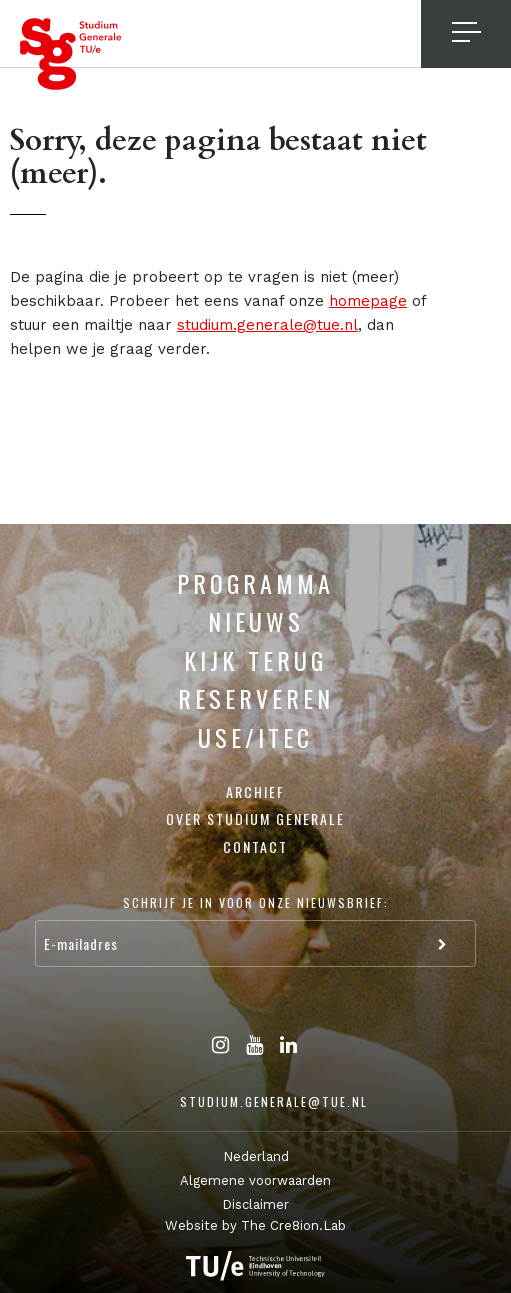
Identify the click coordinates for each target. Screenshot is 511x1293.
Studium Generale (71, 54)
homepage (368, 301)
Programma (255, 583)
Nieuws (256, 621)
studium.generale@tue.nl (267, 325)
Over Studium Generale (255, 818)
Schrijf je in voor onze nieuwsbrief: (256, 902)
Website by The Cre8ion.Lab (255, 1225)
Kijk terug (255, 660)
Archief (255, 791)
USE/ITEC (255, 737)
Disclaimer (255, 1204)
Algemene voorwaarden (255, 1180)
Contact (255, 846)
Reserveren (256, 698)
